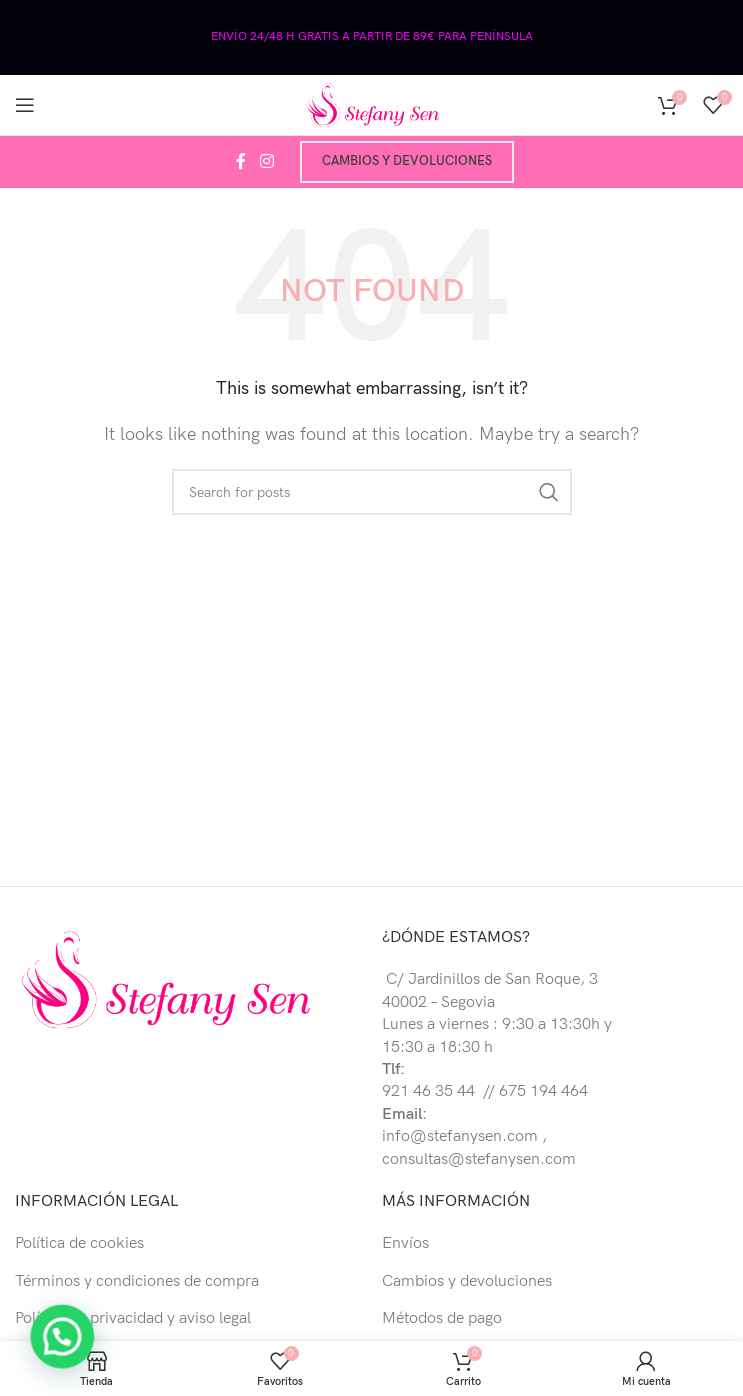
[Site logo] (372, 104)
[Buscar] (372, 492)
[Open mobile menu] (25, 105)
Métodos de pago (442, 1318)
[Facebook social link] (241, 162)
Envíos (405, 1243)
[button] (42, 1343)
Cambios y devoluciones (407, 161)
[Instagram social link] (266, 162)
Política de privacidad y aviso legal (133, 1318)
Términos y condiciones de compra (137, 1281)
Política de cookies (79, 1243)
